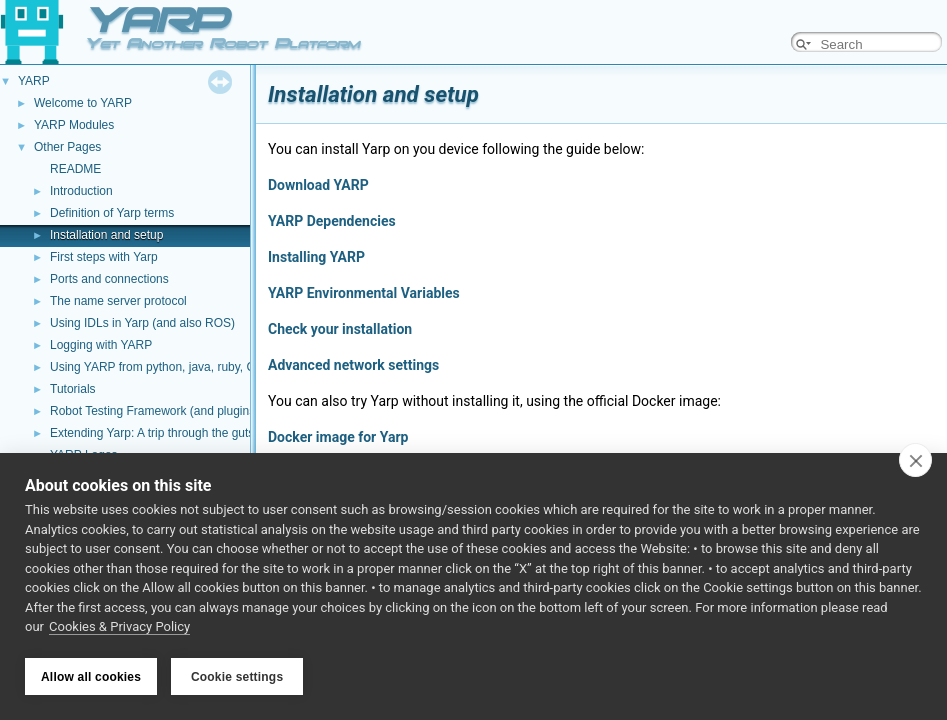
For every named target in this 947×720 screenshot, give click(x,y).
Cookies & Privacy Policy (119, 628)
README (75, 169)
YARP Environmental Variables (364, 293)
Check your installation (340, 329)
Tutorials (73, 389)
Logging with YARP (101, 345)
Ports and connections (109, 279)
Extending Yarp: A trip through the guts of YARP (176, 433)
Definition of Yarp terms (112, 213)
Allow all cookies (91, 677)
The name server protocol (118, 301)
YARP (34, 81)
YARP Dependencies (332, 221)
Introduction (81, 191)
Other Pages (67, 147)
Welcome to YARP (83, 103)
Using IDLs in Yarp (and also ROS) (142, 323)
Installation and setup (106, 235)
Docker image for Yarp (338, 437)
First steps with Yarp (104, 257)
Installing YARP (316, 257)
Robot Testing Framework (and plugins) (154, 411)
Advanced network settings (353, 365)
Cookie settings (237, 677)
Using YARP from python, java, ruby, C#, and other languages (214, 367)
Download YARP (318, 185)
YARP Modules (74, 125)
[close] (915, 462)
